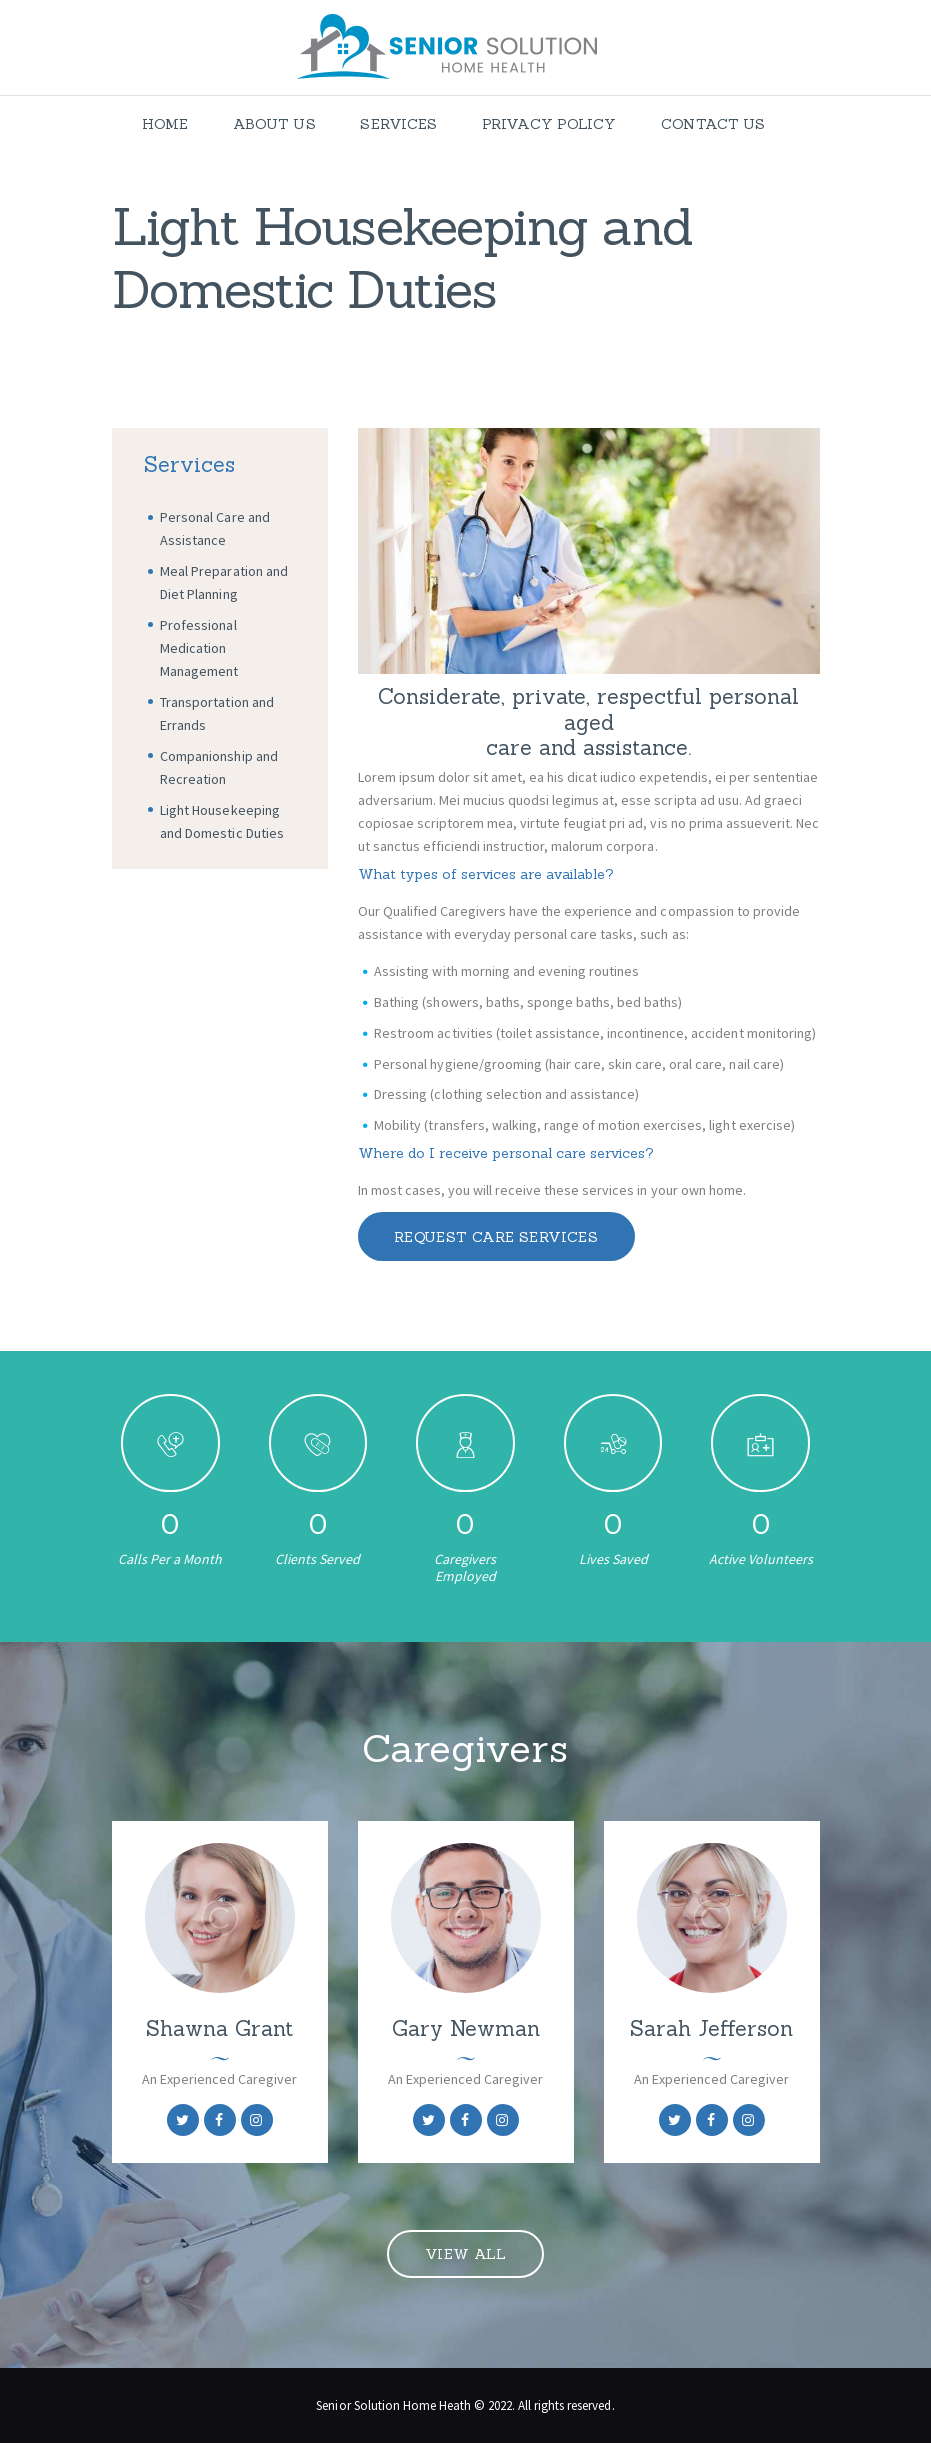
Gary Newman (466, 2029)
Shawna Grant (219, 2029)
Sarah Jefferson (711, 2029)
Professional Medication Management (199, 648)
